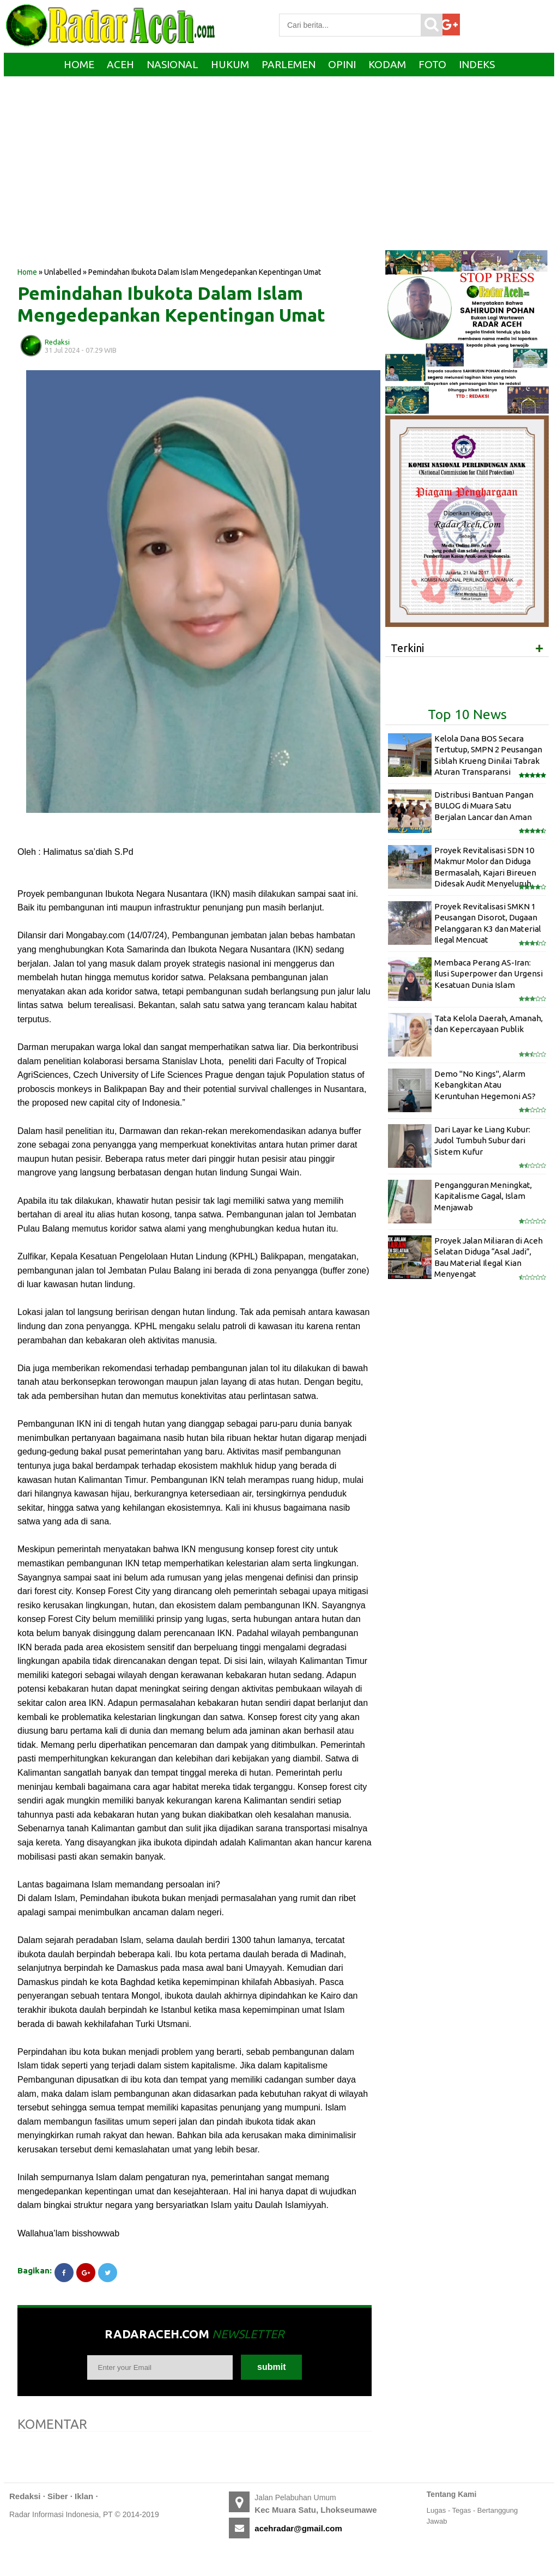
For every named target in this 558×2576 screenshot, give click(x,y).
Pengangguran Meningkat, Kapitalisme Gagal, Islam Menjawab (483, 1196)
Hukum (230, 64)
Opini (342, 64)
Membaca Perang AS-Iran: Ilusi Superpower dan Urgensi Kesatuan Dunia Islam (488, 974)
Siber (57, 2496)
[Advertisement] (194, 179)
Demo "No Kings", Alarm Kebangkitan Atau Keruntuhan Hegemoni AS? (485, 1085)
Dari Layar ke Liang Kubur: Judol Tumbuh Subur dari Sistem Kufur (482, 1140)
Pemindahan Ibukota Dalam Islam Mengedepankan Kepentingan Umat (171, 304)
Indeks (477, 64)
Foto (432, 64)
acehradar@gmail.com (298, 2528)
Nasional (172, 64)
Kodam (387, 64)
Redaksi (25, 2496)
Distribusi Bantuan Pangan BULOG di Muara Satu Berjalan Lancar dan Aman (483, 806)
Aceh (120, 64)
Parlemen (289, 64)
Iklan (84, 2496)
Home (79, 64)
